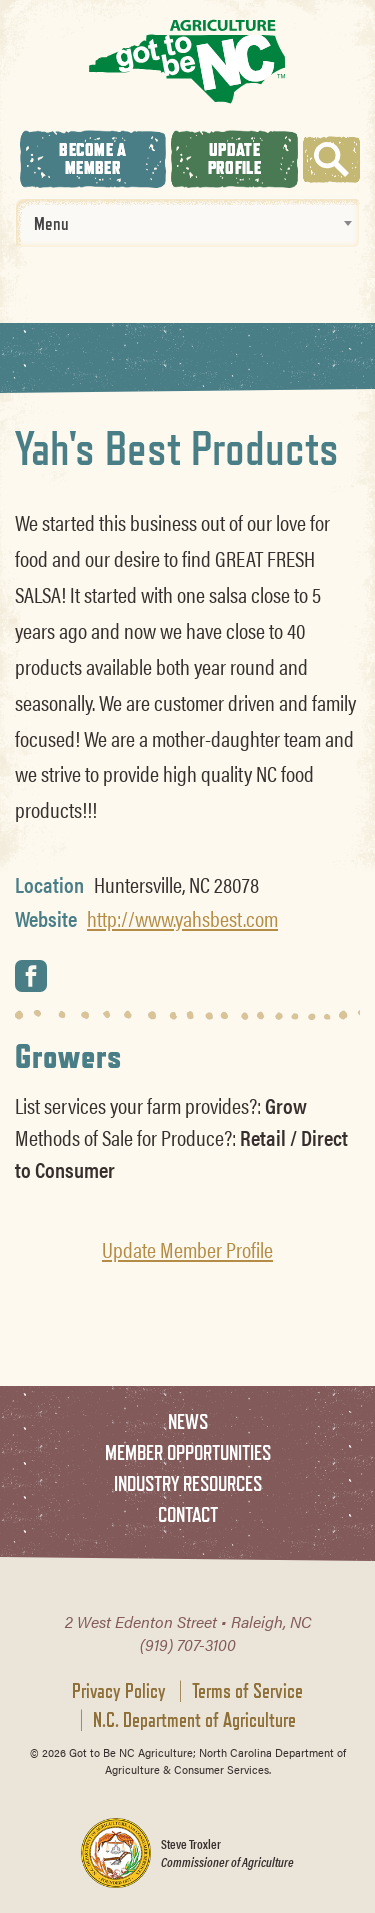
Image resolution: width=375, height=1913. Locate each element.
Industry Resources (188, 1483)
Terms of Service (247, 1691)
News (188, 1421)
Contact (188, 1514)
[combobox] (187, 223)
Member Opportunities (188, 1452)
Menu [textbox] (51, 223)
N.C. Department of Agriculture (194, 1720)
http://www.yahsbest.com (182, 918)
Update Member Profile (187, 1249)
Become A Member (92, 158)
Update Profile (234, 158)
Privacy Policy (119, 1691)
